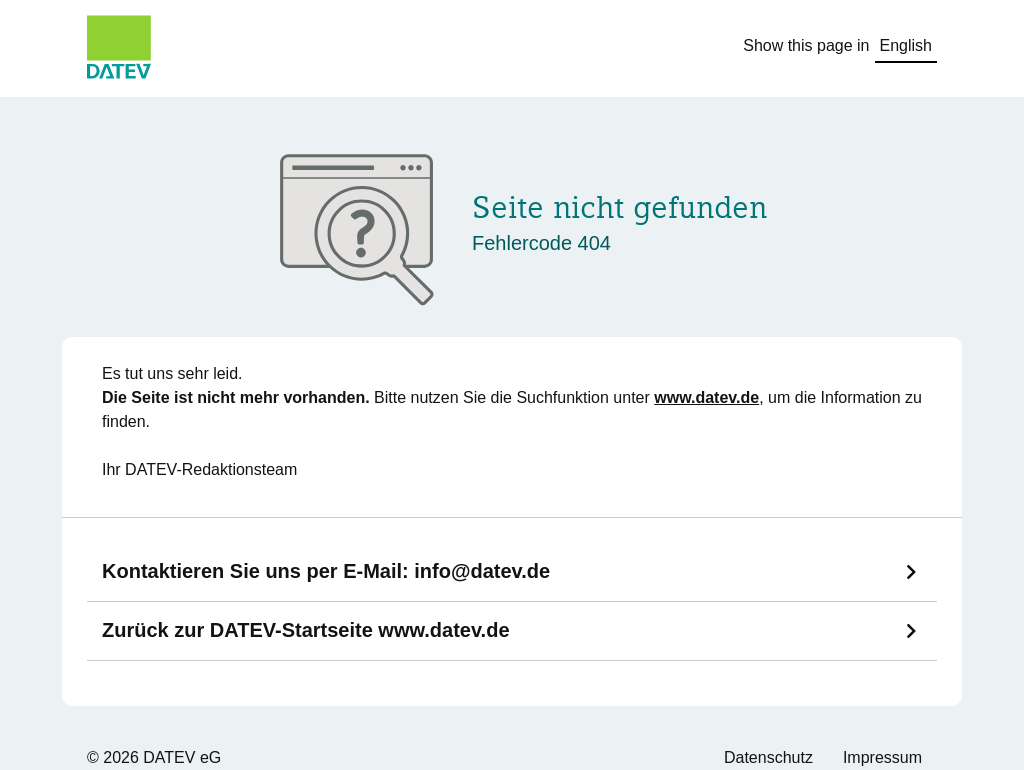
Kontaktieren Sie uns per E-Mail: (326, 571)
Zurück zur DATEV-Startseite (306, 630)
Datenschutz (768, 757)
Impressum (882, 757)
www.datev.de (706, 397)
